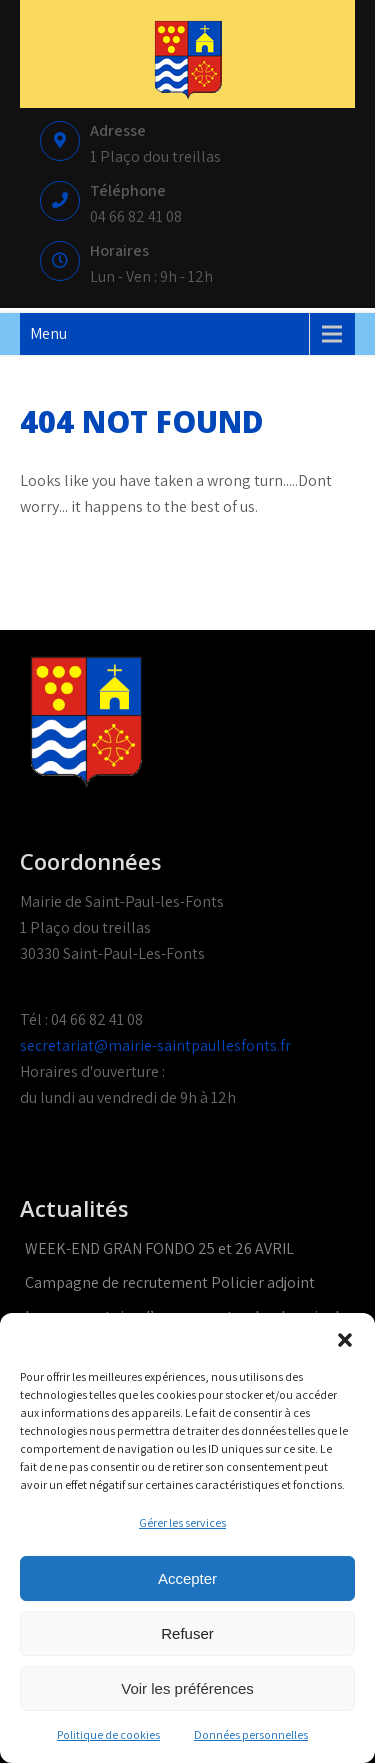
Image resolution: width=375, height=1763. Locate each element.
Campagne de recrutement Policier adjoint (170, 1282)
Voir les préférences (187, 1688)
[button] (345, 1338)
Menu (48, 333)
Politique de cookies (108, 1734)
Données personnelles (251, 1734)
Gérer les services (182, 1522)
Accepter (187, 1578)
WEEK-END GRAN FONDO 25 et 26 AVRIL (159, 1248)
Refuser (187, 1633)
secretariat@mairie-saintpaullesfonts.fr (155, 1045)
